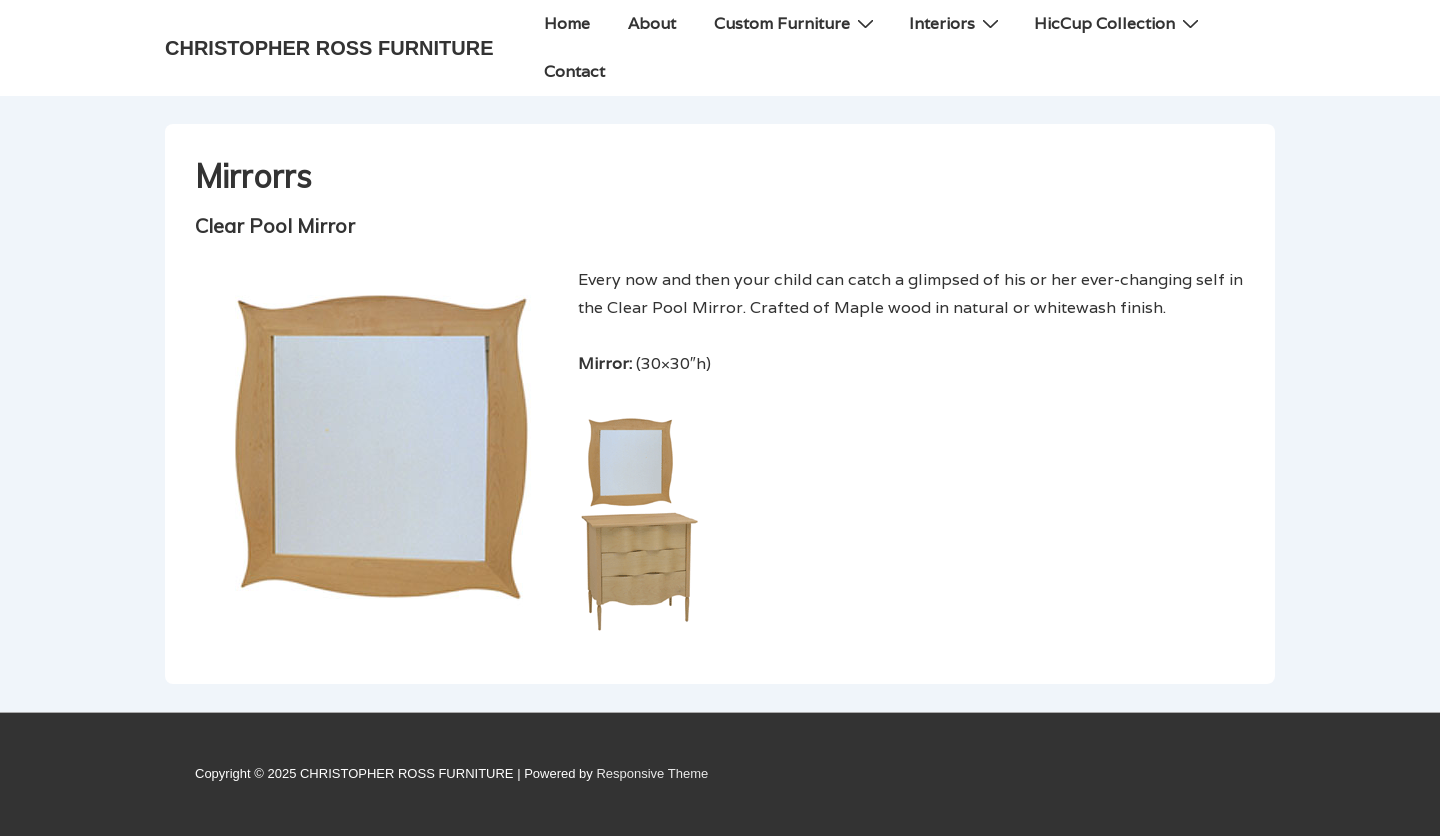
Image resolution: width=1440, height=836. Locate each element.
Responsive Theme (652, 773)
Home (567, 23)
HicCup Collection (1119, 23)
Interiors (956, 23)
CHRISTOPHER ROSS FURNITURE (329, 48)
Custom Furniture (796, 23)
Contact (574, 71)
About (652, 23)
